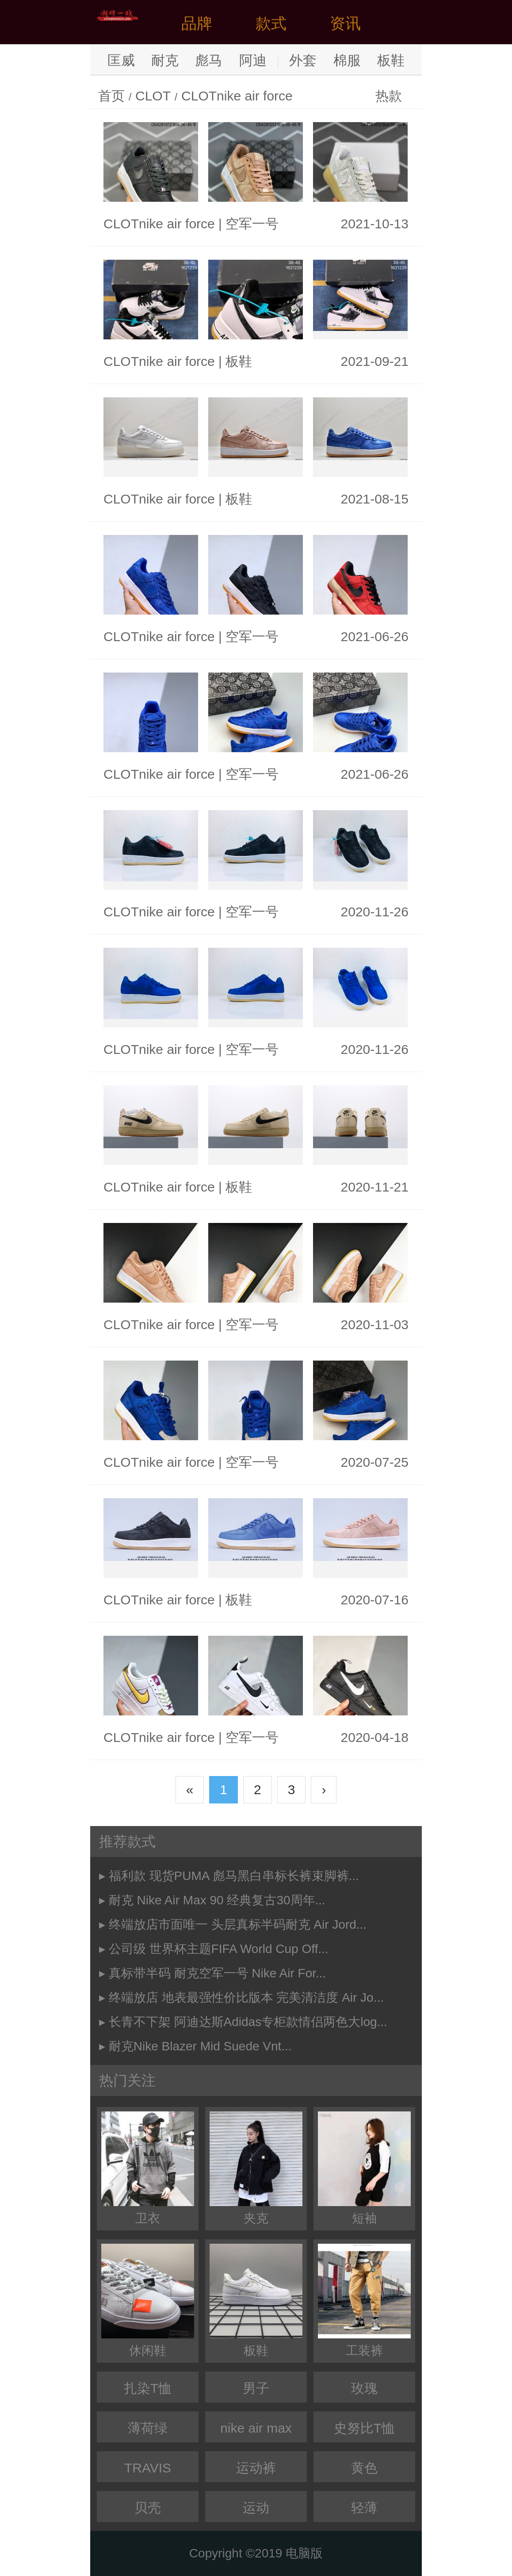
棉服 (347, 60)
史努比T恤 (364, 2428)
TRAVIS (147, 2468)
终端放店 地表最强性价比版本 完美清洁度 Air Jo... (246, 1997)
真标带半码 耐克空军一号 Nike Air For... (217, 1973)
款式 (271, 23)
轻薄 (364, 2507)
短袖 (364, 2168)
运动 (256, 2507)
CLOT (153, 95)
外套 (303, 60)
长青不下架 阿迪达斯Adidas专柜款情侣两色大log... (248, 2022)
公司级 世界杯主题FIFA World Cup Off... (219, 1949)
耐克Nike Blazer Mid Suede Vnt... (200, 2046)
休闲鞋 (147, 2300)
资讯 (345, 23)
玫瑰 (364, 2388)
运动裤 (256, 2468)
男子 (256, 2388)
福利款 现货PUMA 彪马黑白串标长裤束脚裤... (234, 1876)
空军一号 (252, 223)
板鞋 (391, 60)
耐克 (165, 60)
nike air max (256, 2428)
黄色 (364, 2468)
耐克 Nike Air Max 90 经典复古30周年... (217, 1900)
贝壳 (147, 2507)
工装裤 (364, 2300)
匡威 (121, 60)
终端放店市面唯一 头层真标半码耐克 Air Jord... (238, 1924)
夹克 (256, 2168)
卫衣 (147, 2168)
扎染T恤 (148, 2388)
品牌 (196, 23)
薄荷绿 (148, 2428)
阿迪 (253, 60)
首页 (111, 95)
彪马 (208, 60)
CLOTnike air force (237, 95)
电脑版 (304, 2553)
